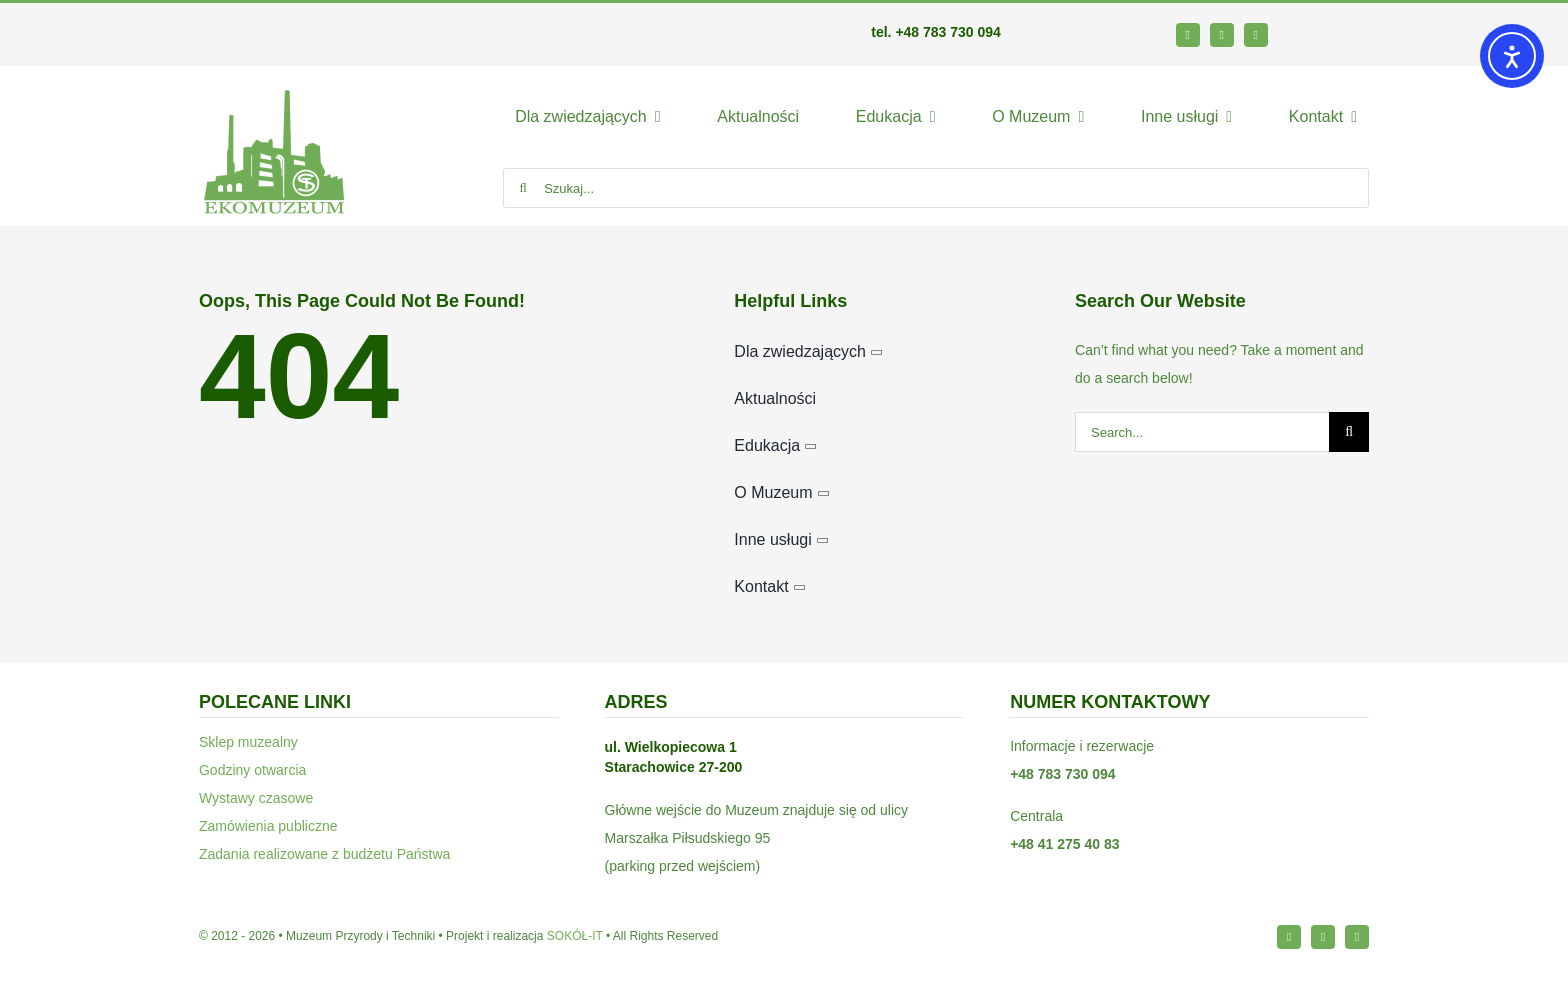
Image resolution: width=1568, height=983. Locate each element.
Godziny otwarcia (252, 770)
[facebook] (1188, 35)
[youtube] (1256, 35)
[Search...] (1202, 432)
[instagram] (1222, 35)
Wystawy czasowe (256, 798)
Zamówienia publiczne (268, 826)
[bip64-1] (1341, 30)
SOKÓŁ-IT (575, 936)
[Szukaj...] (936, 188)
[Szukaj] (523, 188)
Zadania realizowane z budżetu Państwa (324, 854)
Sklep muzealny (248, 742)
